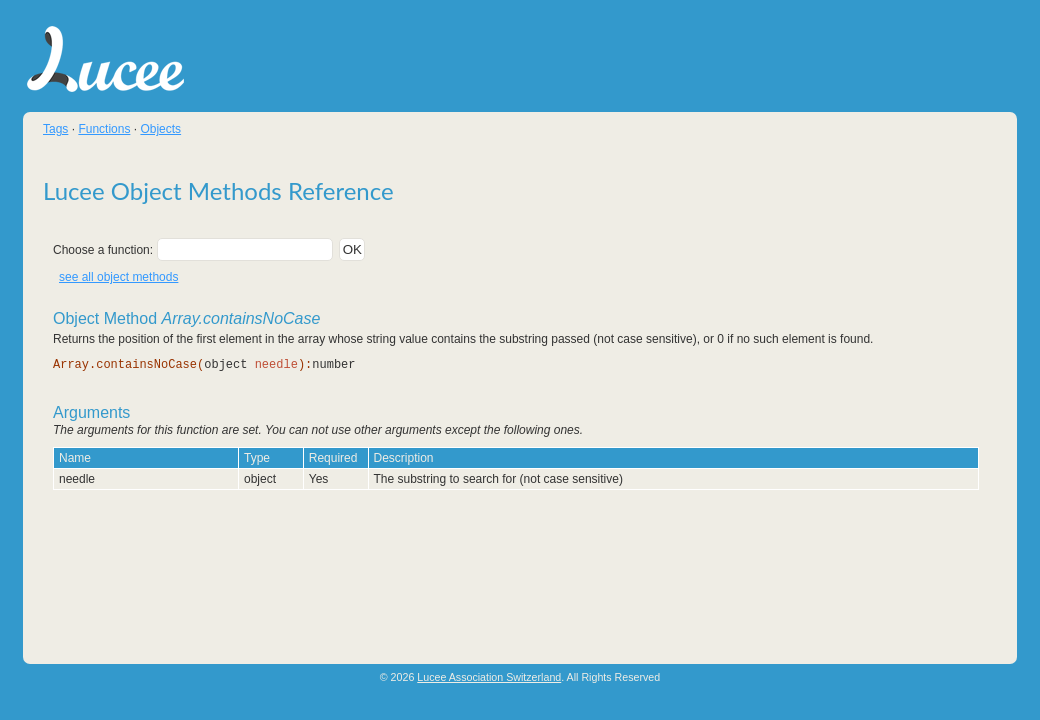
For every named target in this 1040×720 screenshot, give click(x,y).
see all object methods (118, 277)
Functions (104, 129)
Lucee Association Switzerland (489, 677)
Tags (55, 129)
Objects (160, 129)
